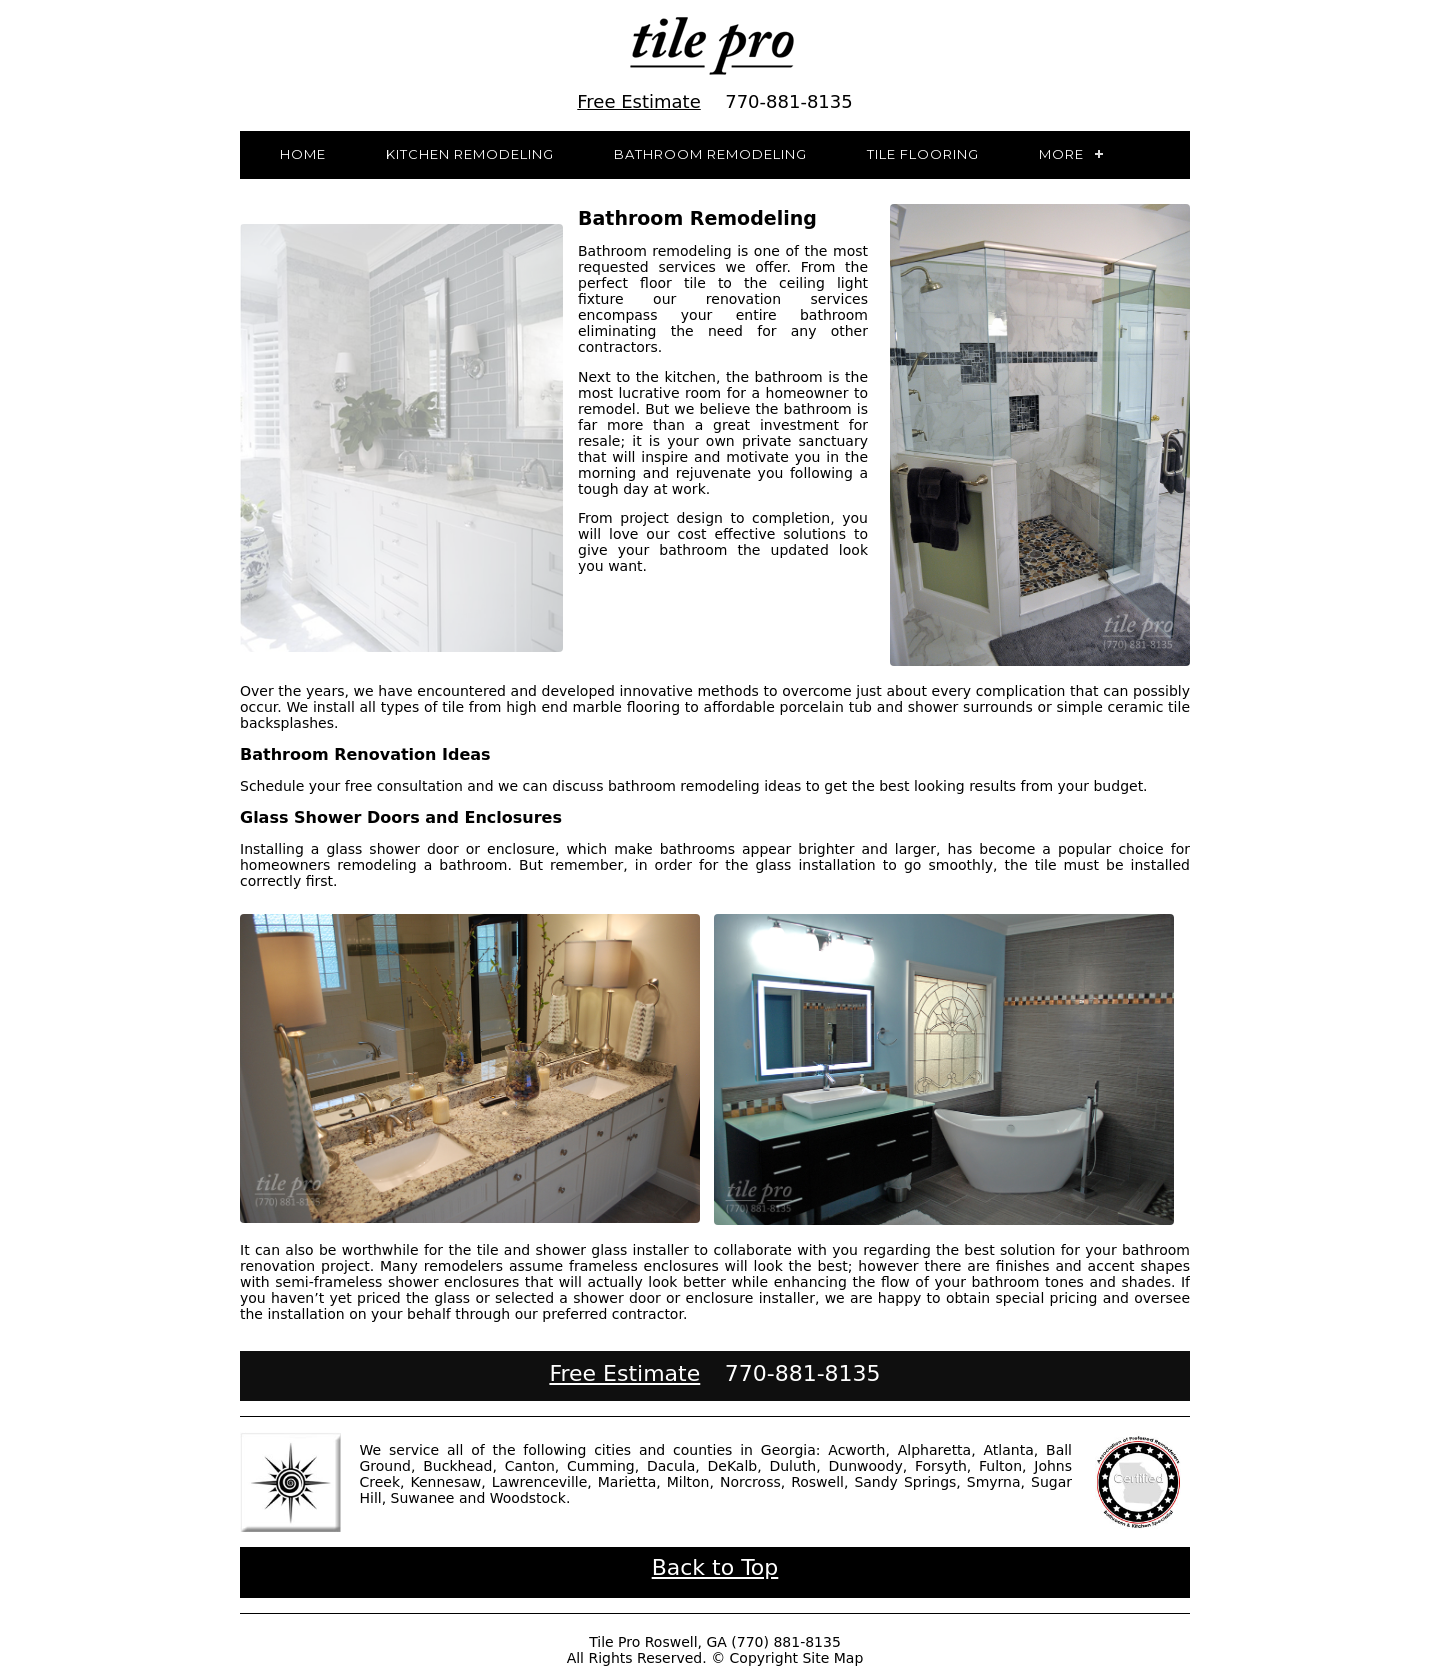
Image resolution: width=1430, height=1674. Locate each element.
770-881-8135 (789, 101)
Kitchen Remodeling (470, 154)
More (1061, 154)
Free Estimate (638, 101)
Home (303, 154)
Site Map (832, 1658)
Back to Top (715, 1567)
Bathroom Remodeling (710, 154)
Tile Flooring (923, 154)
